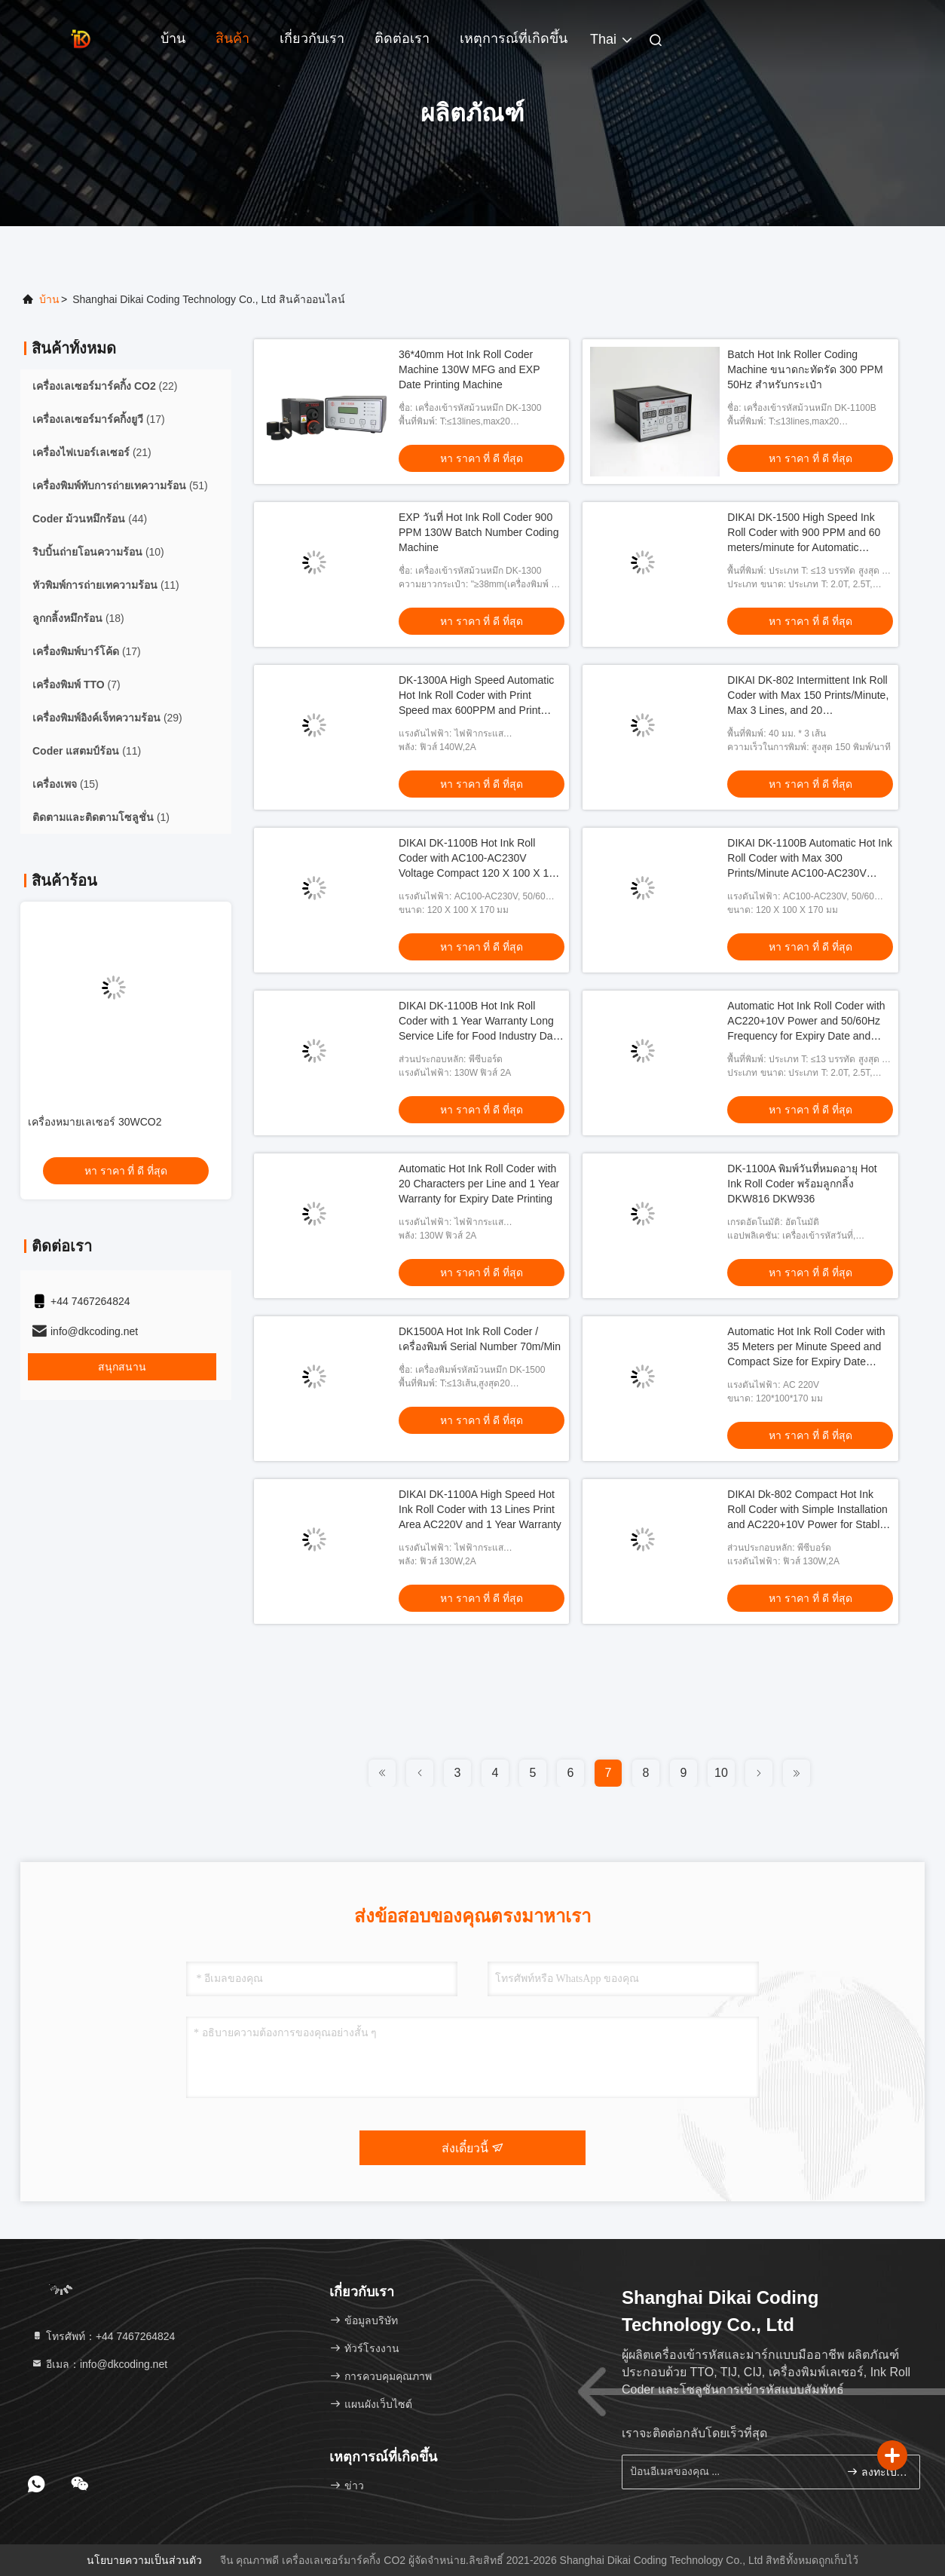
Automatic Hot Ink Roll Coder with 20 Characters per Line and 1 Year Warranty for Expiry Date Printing (479, 1183)
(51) (120, 485)
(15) (65, 784)
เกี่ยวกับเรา (312, 38)
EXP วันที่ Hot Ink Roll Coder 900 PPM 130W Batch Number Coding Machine (478, 532)
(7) (76, 684)
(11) (105, 585)
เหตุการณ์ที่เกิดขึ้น (513, 38)
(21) (91, 452)
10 (721, 1772)
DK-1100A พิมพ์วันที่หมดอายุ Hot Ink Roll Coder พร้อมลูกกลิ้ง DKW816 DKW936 (801, 1183)
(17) (98, 419)
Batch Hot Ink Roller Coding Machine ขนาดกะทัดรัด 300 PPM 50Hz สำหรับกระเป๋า (804, 369)
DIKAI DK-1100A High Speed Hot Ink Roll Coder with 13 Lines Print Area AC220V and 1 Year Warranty (480, 1509)
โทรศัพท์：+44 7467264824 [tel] (103, 2336)
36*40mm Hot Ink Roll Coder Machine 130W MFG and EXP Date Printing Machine (469, 369)
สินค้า (232, 38)
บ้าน (173, 38)
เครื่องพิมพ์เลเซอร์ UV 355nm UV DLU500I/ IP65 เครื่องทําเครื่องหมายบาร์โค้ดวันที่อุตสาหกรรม (120, 1138)
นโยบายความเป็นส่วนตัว (144, 2560)
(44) (89, 519)
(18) (78, 618)
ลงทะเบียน (876, 2471)
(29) (107, 718)
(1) (101, 817)
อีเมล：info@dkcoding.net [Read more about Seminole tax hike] (99, 2364)
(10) (98, 552)
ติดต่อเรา (402, 38)
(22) (104, 386)
